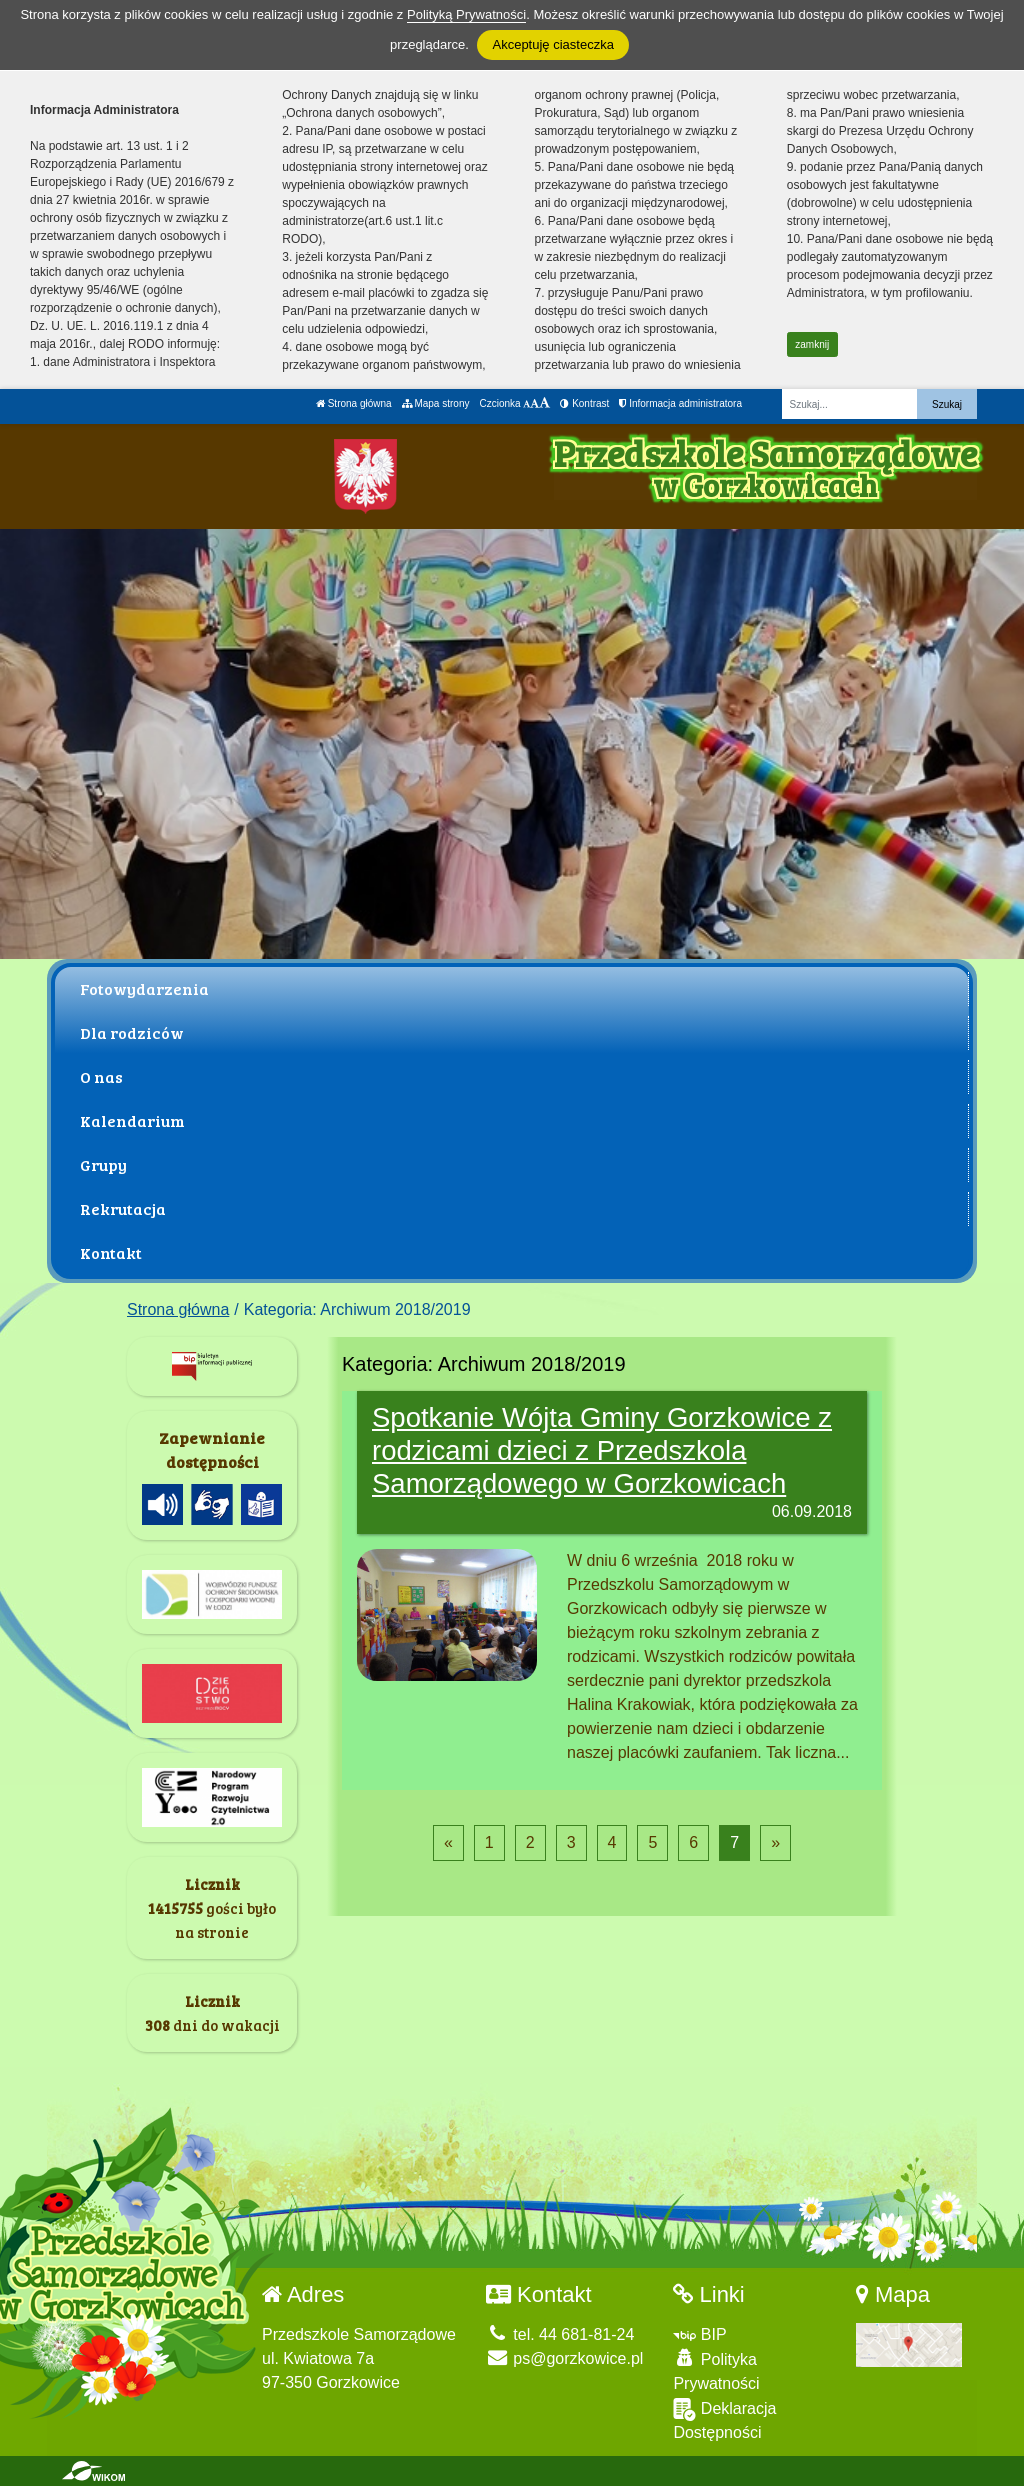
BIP (699, 2334)
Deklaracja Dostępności (724, 2419)
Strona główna (354, 403)
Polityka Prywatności (716, 2370)
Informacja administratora (680, 403)
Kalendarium (132, 1120)
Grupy (103, 1164)
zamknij (812, 344)
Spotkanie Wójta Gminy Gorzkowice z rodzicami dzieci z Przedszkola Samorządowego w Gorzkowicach (602, 1450)
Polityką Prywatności (466, 14)
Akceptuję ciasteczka (552, 44)
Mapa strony (436, 403)
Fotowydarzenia (144, 988)
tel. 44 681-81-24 (560, 2334)
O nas (101, 1076)
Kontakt (111, 1252)
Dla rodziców (132, 1032)
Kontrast (584, 403)
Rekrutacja (123, 1208)
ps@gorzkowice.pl (565, 2358)
